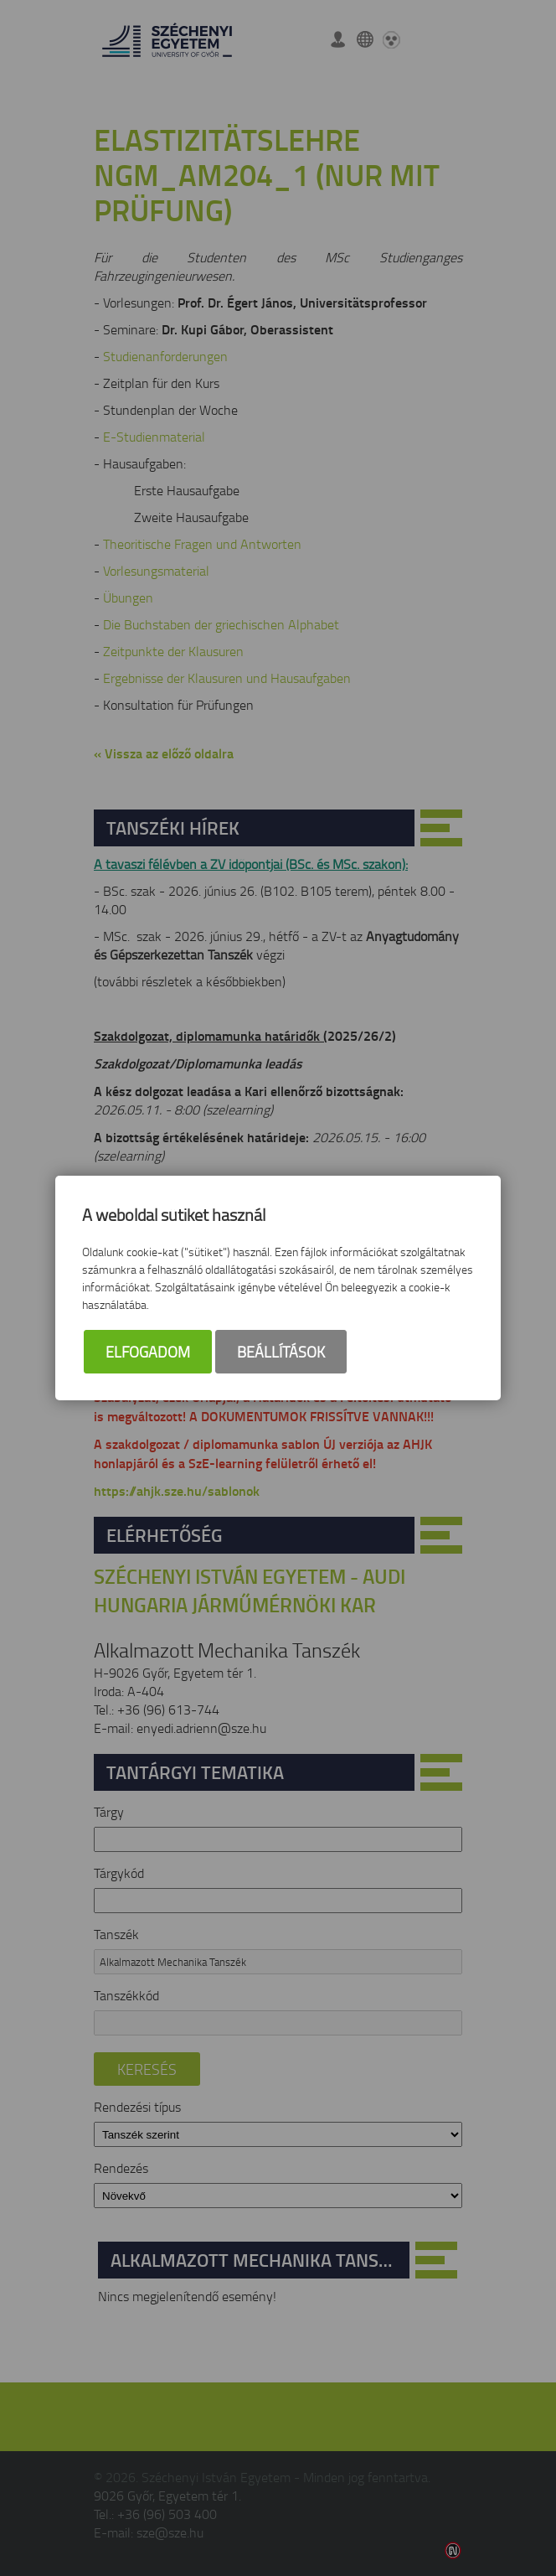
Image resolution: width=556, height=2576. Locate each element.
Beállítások (281, 1352)
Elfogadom (148, 1352)
